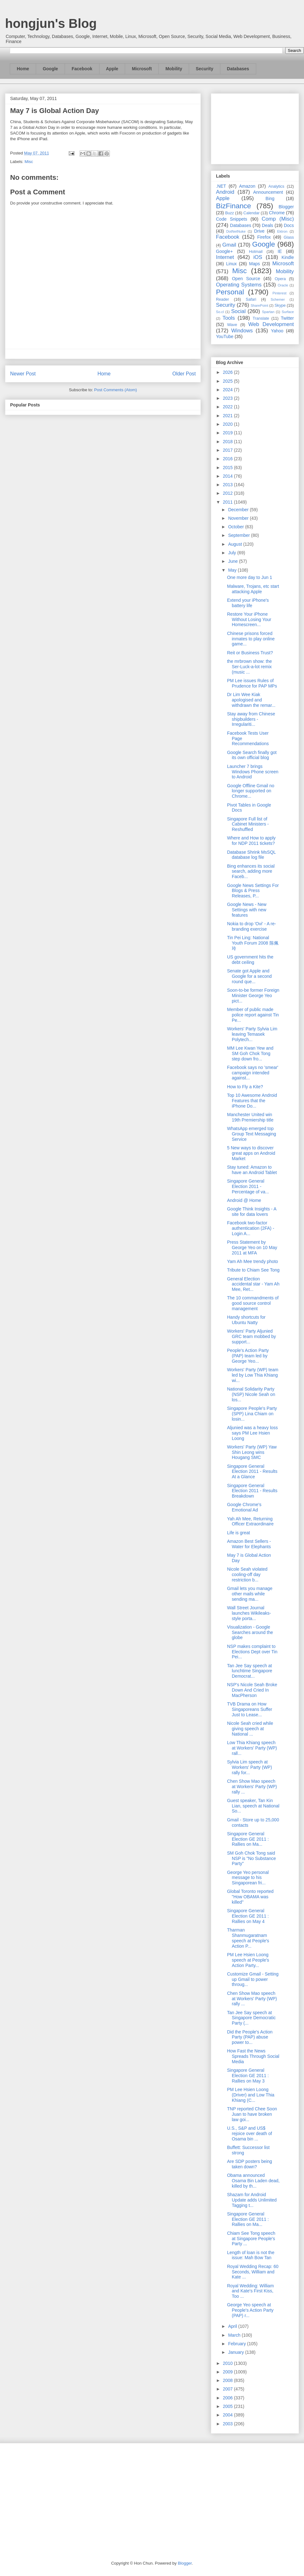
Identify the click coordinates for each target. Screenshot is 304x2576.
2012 (228, 493)
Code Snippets (231, 219)
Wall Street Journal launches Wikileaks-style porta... (249, 1613)
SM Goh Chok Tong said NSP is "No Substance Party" (251, 1858)
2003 (228, 2423)
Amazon (247, 186)
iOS (257, 257)
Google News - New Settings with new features (247, 910)
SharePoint (259, 305)
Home (23, 68)
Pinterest (280, 293)
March (235, 2335)
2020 (228, 424)
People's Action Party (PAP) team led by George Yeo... (248, 1356)
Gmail (229, 245)
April (233, 2326)
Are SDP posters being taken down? (249, 2164)
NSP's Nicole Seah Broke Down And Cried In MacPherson (252, 1690)
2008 (228, 2380)
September (239, 535)
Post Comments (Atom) (115, 389)
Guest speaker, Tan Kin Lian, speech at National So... (253, 1806)
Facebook (82, 68)
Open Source (246, 278)
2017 (228, 450)
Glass (289, 237)
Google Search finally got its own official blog (251, 755)
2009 (228, 2371)
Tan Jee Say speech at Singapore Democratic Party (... (251, 2018)
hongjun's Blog (51, 23)
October (236, 526)
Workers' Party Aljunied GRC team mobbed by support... (251, 1336)
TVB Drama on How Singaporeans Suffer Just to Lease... (249, 1709)
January (236, 2352)
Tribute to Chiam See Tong (253, 1269)
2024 (228, 389)
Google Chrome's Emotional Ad (244, 1507)
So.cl (220, 312)
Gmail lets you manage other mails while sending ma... (249, 1594)
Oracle (283, 285)
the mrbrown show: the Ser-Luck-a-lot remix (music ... (249, 667)
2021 (228, 415)
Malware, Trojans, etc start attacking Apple (253, 589)
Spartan (268, 312)
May (233, 570)
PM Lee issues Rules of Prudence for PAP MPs (252, 683)
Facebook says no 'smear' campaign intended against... (252, 1073)
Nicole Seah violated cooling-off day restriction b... (247, 1574)
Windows (242, 331)
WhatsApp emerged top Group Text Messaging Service (251, 1134)
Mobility (173, 68)
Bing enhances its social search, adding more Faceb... (251, 871)
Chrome (277, 212)
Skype (280, 305)
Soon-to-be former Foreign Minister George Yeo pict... (253, 995)
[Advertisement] (255, 127)
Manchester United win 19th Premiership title (250, 1117)
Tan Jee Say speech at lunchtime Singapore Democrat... (249, 1671)
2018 (228, 441)
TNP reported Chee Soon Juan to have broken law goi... (252, 2114)
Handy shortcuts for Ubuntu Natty (246, 1320)
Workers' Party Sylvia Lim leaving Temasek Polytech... (252, 1034)
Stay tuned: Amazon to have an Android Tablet (252, 1170)
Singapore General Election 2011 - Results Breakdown (252, 1491)
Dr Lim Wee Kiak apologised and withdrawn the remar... (251, 700)
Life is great (238, 1532)
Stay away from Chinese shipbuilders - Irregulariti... (251, 719)
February (237, 2343)
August (235, 544)
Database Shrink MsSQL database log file (251, 855)
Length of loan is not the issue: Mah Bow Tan (250, 2255)
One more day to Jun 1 (249, 577)
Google (50, 68)
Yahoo (277, 330)
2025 (228, 381)
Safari (251, 299)
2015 (228, 467)
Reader (222, 299)
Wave (232, 325)
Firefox (264, 237)
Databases (238, 68)
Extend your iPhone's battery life (248, 603)
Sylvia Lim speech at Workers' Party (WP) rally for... (249, 1767)
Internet (225, 257)
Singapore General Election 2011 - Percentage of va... (248, 1186)
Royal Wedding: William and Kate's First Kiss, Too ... (250, 2291)
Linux (231, 263)
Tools (229, 318)
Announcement (268, 192)
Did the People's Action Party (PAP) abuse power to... (250, 2037)
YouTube (224, 336)
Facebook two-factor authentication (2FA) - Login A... (250, 1228)
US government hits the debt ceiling (250, 959)
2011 (228, 502)
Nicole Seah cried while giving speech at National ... (250, 1729)
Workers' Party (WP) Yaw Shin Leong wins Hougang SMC (252, 1452)
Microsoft (142, 68)
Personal (230, 292)
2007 (228, 2388)
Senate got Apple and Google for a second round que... (249, 976)
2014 (228, 476)
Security (204, 68)
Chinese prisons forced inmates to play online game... (251, 639)
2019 (228, 432)
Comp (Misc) (278, 219)
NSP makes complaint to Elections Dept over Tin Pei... (252, 1652)
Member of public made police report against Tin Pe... (253, 1015)
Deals (267, 225)
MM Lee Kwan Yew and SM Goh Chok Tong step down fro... (250, 1053)
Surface (288, 312)
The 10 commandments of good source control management (253, 1303)
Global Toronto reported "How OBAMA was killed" (250, 1897)
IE (280, 251)
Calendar (252, 213)
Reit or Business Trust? (250, 652)
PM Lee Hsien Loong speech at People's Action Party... (248, 1960)
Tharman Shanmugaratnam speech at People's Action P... (248, 1937)
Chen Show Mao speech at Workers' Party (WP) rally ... (252, 1786)
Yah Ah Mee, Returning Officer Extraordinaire (250, 1521)
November (239, 518)
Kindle (288, 257)
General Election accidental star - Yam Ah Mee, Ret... (253, 1284)
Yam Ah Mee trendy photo (252, 1261)
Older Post (184, 373)
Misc (29, 161)
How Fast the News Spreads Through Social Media (253, 2056)
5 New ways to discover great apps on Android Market (251, 1153)
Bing (270, 198)
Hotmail (256, 251)
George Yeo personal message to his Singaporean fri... (248, 1878)
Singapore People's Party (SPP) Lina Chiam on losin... (252, 1414)
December (239, 509)
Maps (254, 263)
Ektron (282, 231)
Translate (261, 318)
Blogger (286, 206)
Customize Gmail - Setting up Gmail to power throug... (253, 1979)
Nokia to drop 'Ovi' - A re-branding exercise (251, 926)
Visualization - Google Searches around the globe (250, 1632)
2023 (228, 398)
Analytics (276, 186)
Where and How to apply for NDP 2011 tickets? (251, 840)
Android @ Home (244, 1200)
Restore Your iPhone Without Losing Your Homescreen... (249, 619)
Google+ (224, 251)
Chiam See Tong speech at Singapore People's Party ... (251, 2238)
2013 (228, 484)
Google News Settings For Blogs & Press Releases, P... (253, 891)
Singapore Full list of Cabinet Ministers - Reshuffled (248, 824)
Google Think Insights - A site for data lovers (251, 1211)
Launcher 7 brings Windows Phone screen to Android (252, 772)
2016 (228, 458)
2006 (228, 2397)
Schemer (278, 299)
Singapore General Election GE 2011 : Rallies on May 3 (248, 2075)
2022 (228, 406)
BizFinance (233, 206)
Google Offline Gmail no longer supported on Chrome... (250, 791)
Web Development (271, 324)
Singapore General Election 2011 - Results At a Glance (252, 1472)
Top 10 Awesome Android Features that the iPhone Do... (252, 1101)
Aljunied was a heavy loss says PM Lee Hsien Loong (252, 1433)
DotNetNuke (235, 231)
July (232, 552)
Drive (259, 231)
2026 (228, 372)
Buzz (229, 213)
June (233, 561)
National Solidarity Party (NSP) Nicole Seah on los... (251, 1394)
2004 (228, 2414)
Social (238, 311)
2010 (228, 2363)
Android (225, 192)
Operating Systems (239, 285)
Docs (289, 225)
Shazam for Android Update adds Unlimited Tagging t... (252, 2200)
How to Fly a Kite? (245, 1086)
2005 (228, 2406)
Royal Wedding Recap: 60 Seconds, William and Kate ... (252, 2272)
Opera (280, 279)
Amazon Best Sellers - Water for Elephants (249, 1544)
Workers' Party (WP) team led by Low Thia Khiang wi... (252, 1375)
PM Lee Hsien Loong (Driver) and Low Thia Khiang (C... (250, 2095)
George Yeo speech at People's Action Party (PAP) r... (250, 2310)
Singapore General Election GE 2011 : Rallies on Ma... (248, 1839)
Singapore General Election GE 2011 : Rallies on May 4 (248, 1916)
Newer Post (23, 373)
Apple (112, 68)
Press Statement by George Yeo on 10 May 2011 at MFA (252, 1247)
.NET (221, 186)
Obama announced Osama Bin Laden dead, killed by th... (253, 2181)
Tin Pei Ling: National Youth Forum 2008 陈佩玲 (252, 943)
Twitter (287, 318)
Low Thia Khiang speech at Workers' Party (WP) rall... (252, 1748)
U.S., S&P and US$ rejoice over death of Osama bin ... (249, 2133)
